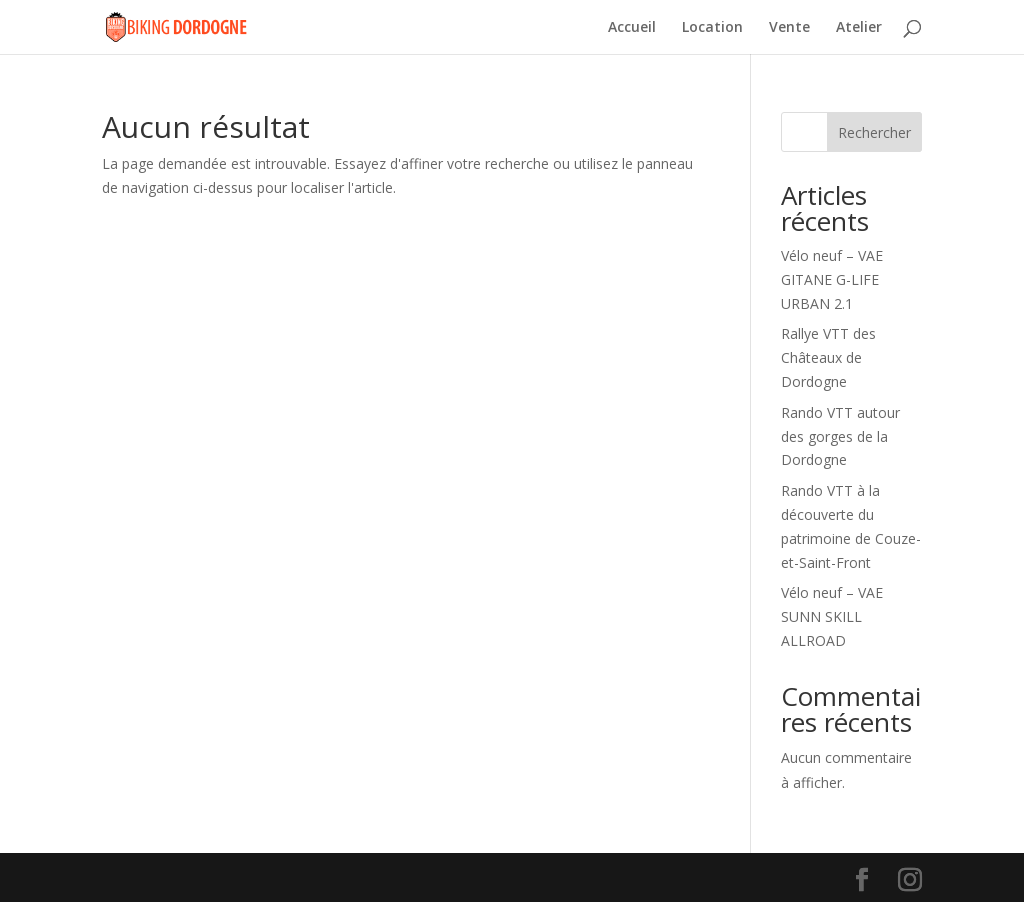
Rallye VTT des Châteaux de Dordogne (828, 357)
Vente (789, 28)
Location (712, 28)
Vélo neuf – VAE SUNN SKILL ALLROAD (832, 616)
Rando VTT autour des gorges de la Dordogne (840, 436)
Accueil (632, 28)
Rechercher (874, 132)
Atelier (859, 28)
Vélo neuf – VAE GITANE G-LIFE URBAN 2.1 (832, 279)
